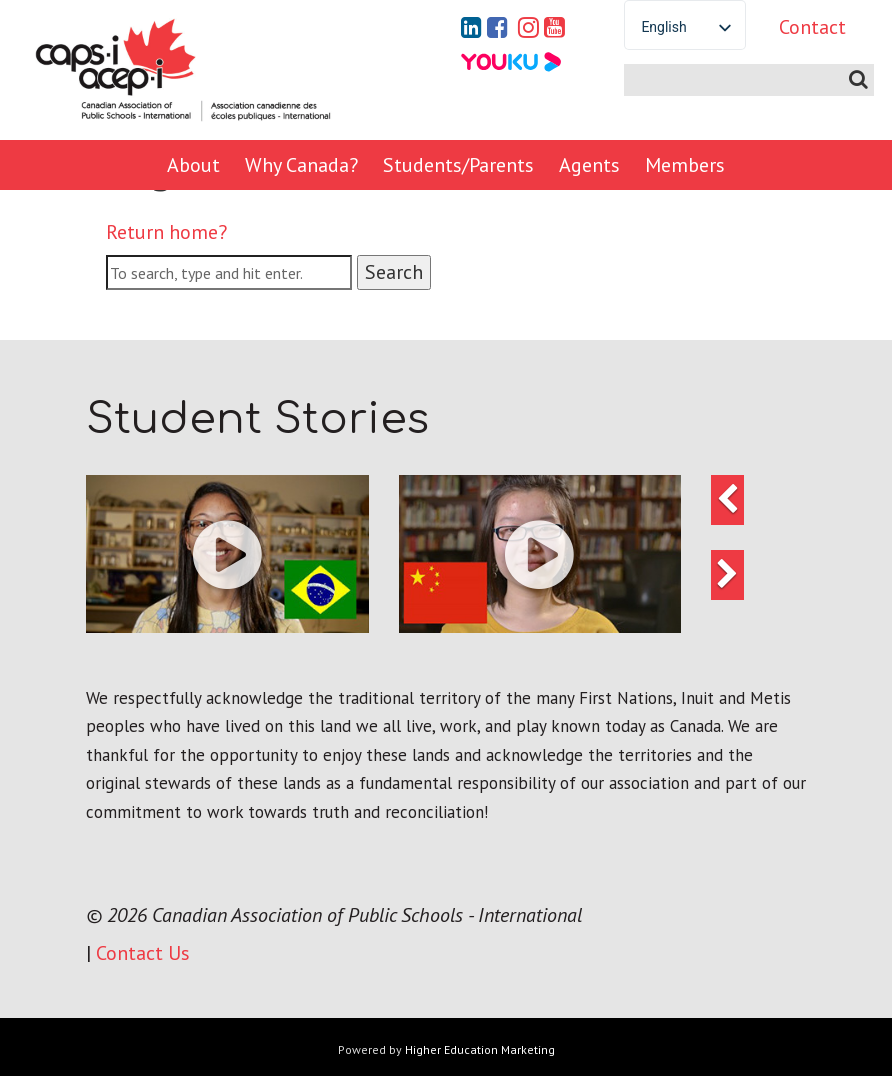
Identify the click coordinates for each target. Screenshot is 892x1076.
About (193, 165)
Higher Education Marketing (480, 1049)
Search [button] (394, 272)
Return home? (166, 232)
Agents (589, 165)
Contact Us (143, 953)
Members (685, 165)
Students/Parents (458, 165)
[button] (227, 554)
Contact (812, 27)
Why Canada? (301, 165)
